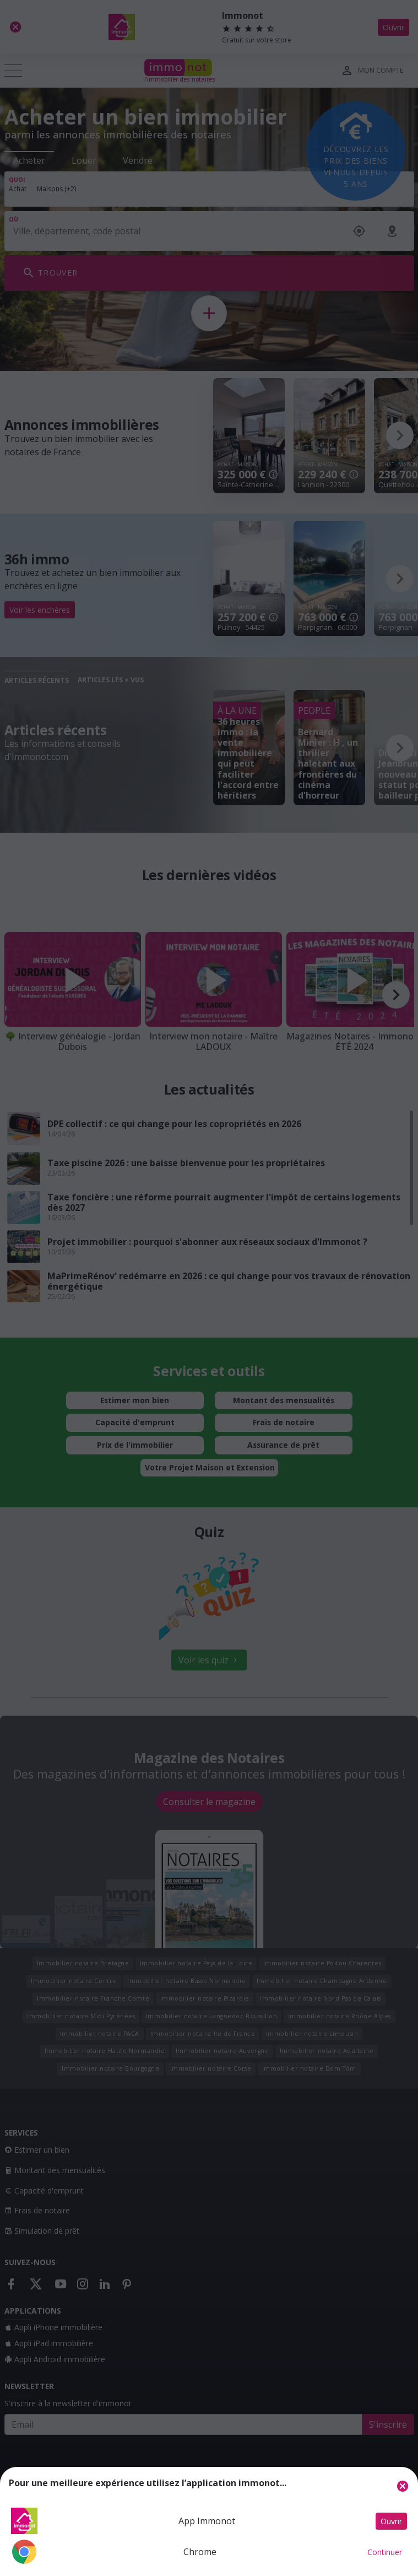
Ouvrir (391, 2521)
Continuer (384, 2552)
